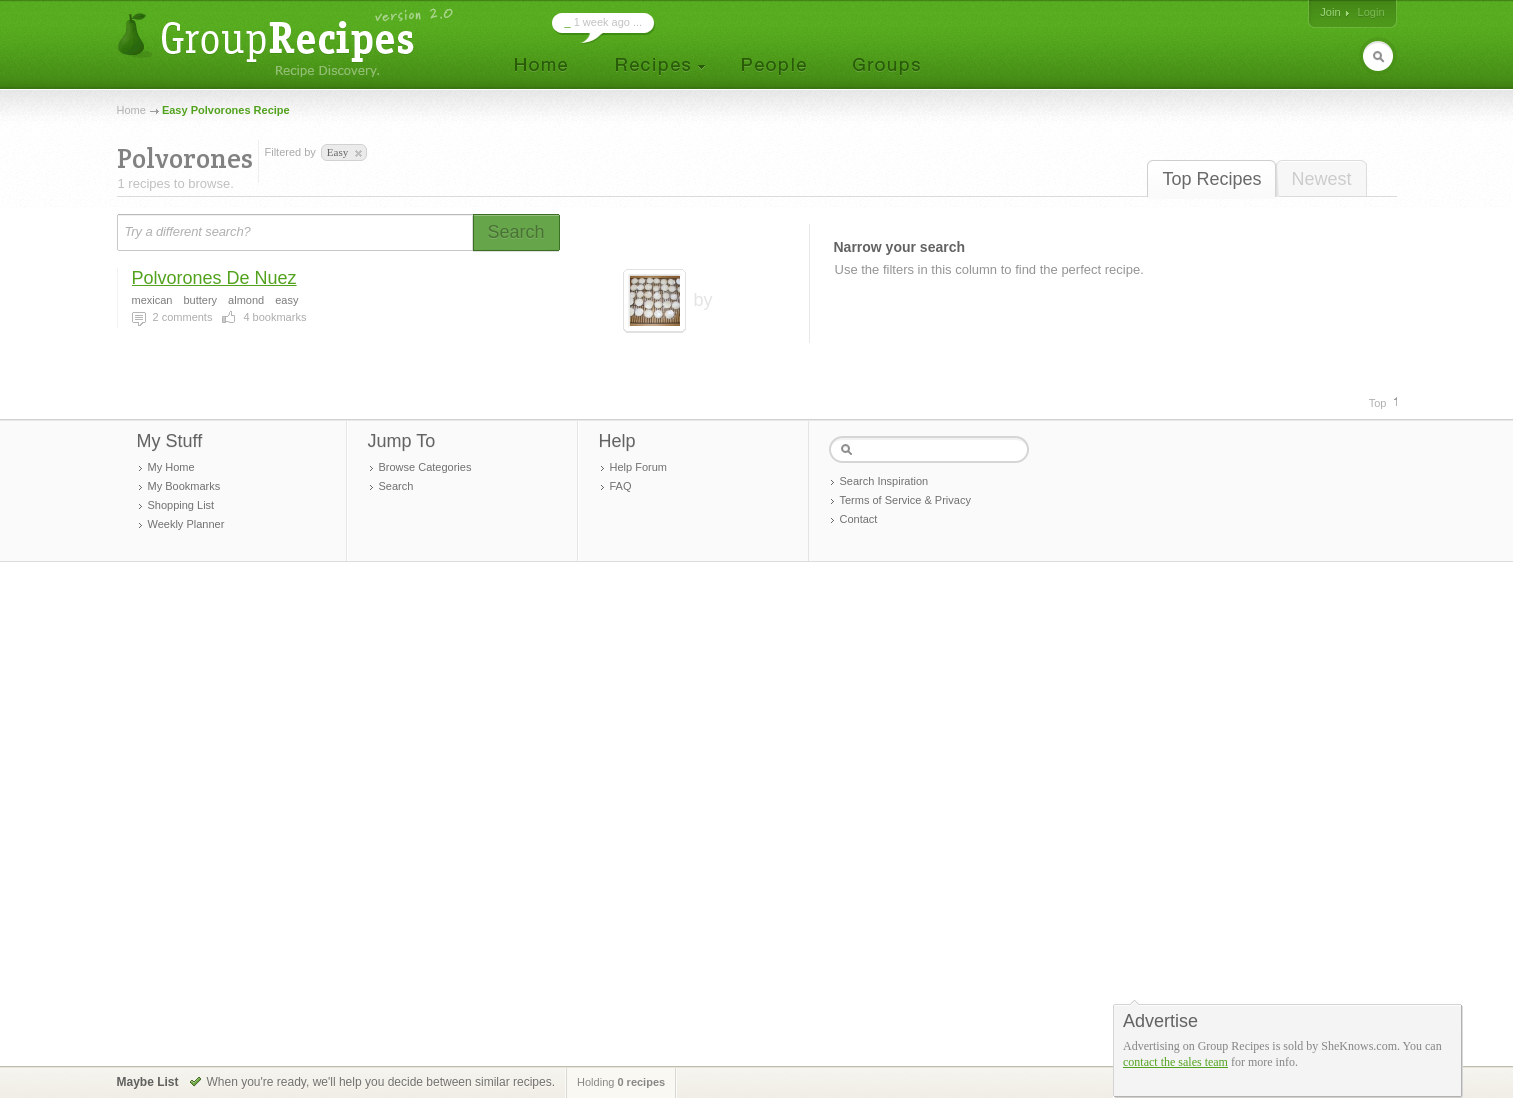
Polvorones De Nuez (214, 278)
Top (1378, 403)
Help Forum (638, 467)
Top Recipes (1211, 179)
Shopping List (181, 505)
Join (1330, 12)
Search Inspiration (884, 481)
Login (1371, 12)
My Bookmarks (184, 486)
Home (131, 110)
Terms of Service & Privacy (905, 500)
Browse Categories (425, 467)
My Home (171, 467)
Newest (1321, 179)
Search (396, 486)
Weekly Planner (186, 524)
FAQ (621, 486)
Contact (859, 519)
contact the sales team (1175, 1062)
